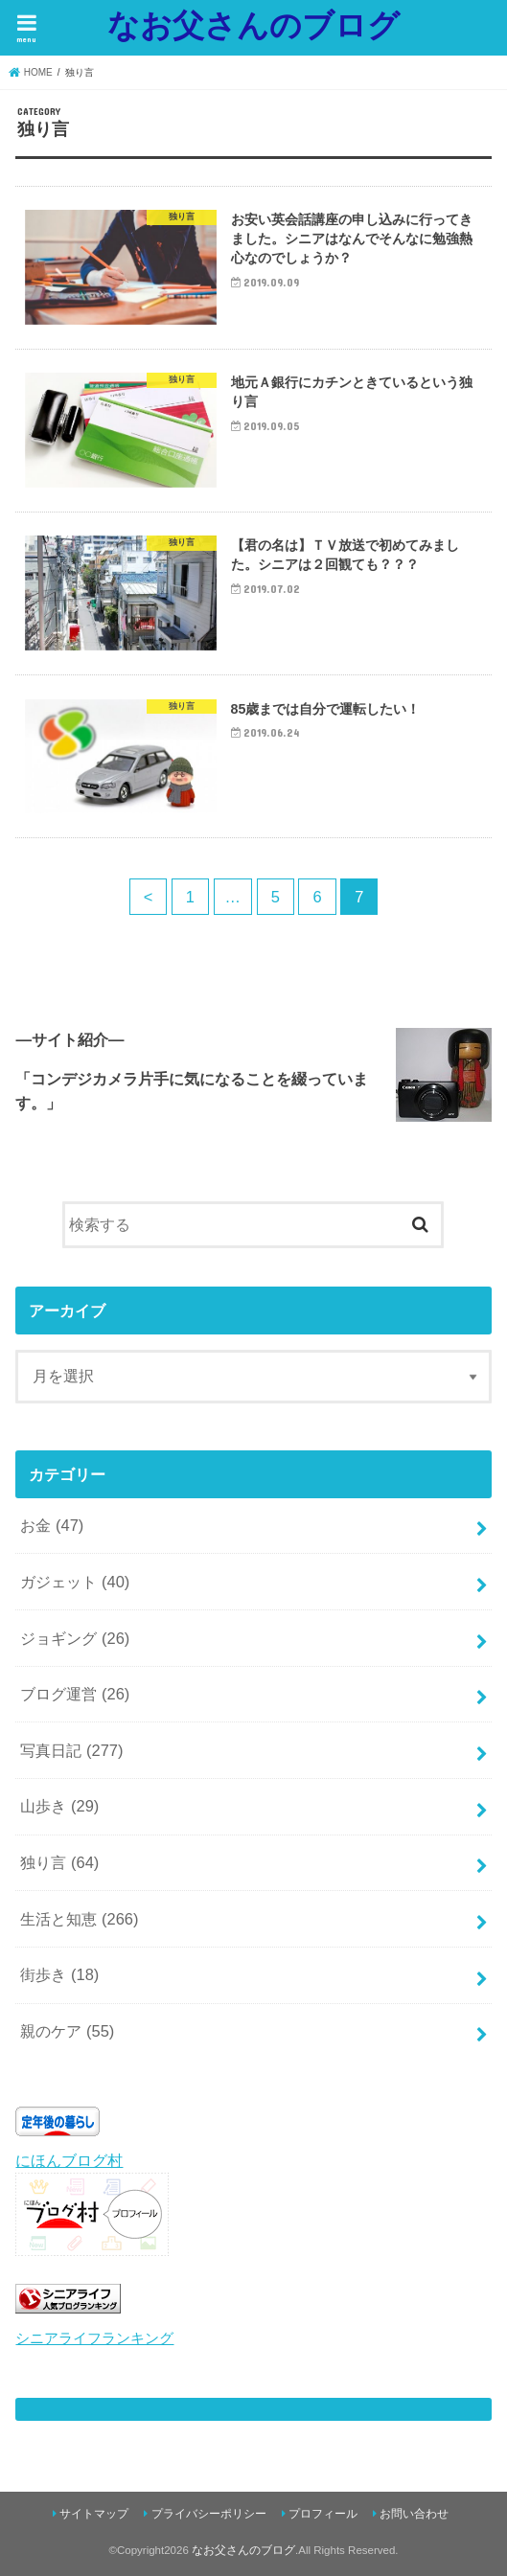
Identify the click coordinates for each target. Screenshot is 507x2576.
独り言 (59, 1862)
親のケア (67, 2031)
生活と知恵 (79, 1918)
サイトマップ (93, 2513)
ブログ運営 (74, 1693)
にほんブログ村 (69, 2160)
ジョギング (74, 1638)
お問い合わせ (414, 2513)
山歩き (59, 1805)
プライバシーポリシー (208, 2513)
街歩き (59, 1974)
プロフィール (322, 2513)
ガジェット (74, 1581)
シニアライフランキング (94, 2338)
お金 (51, 1525)
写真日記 (71, 1750)
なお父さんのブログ (253, 24)
